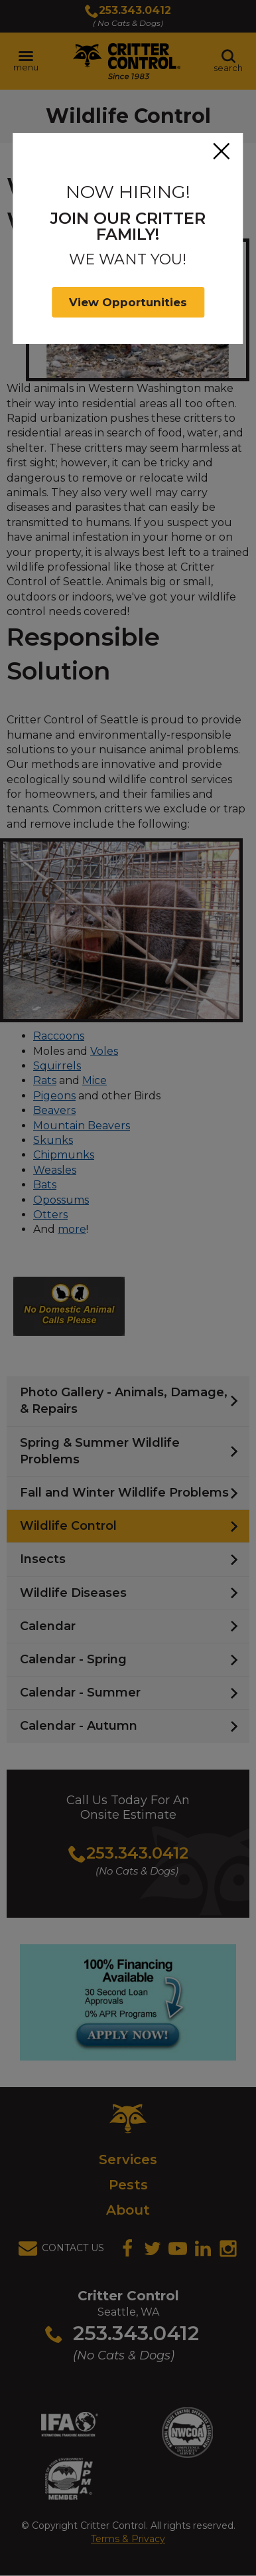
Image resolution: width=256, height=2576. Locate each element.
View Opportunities (128, 302)
